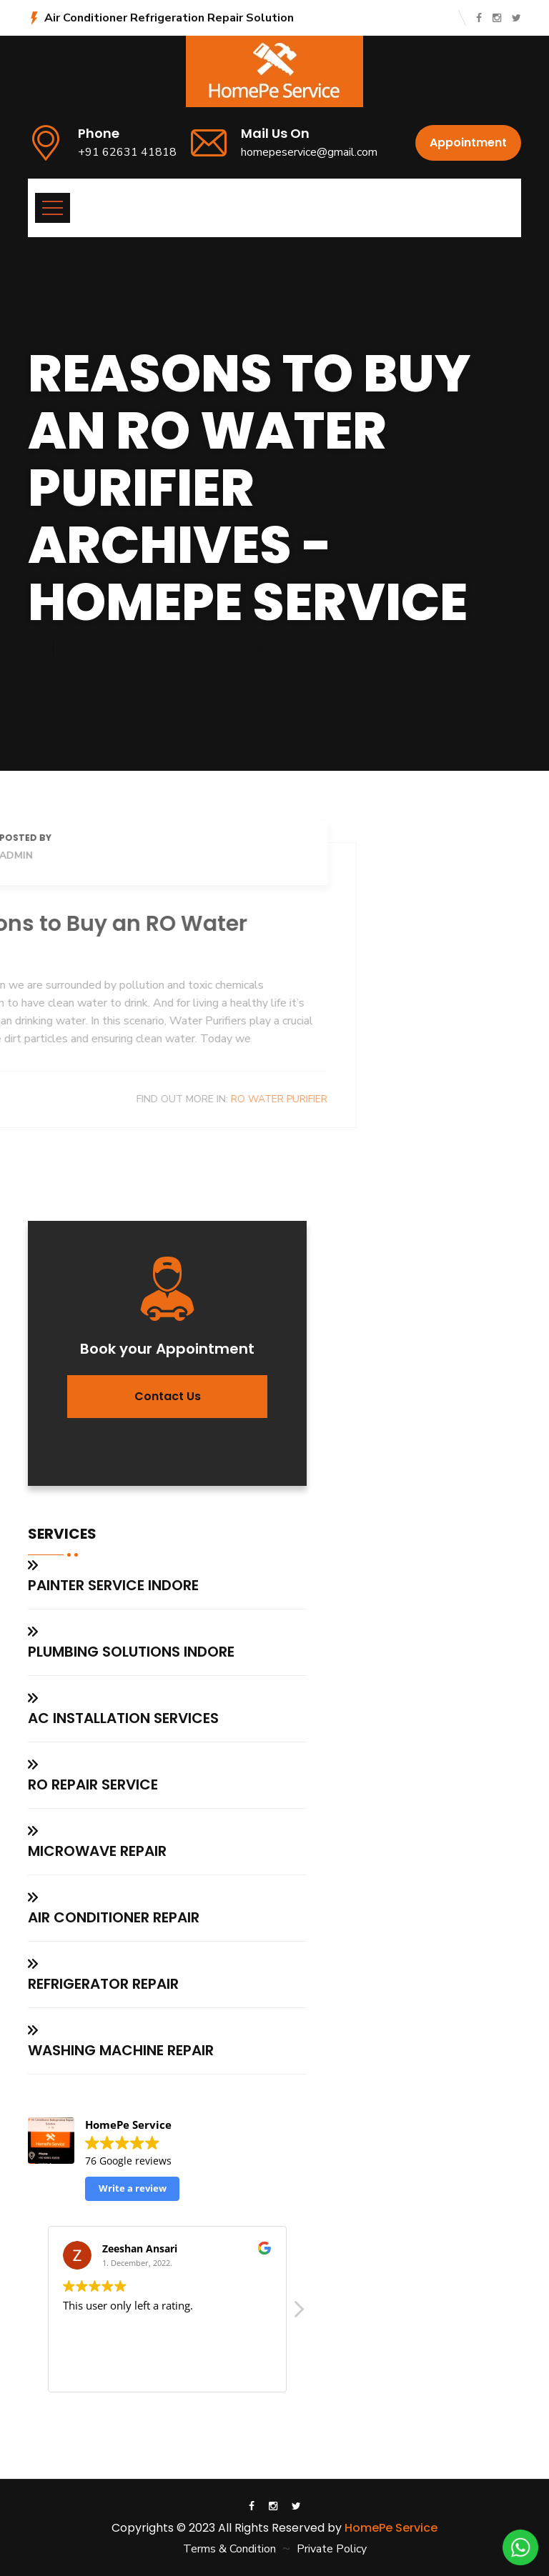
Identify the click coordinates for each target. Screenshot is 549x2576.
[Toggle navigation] (52, 208)
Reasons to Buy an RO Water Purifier (226, 649)
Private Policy (332, 2549)
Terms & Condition (229, 2549)
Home (78, 649)
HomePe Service (391, 2528)
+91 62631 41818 (127, 152)
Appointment (468, 142)
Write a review (133, 2188)
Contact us (167, 1396)
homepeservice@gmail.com (309, 152)
